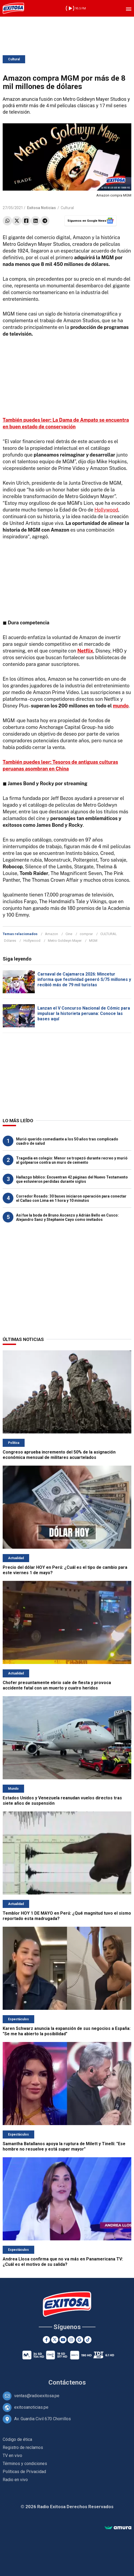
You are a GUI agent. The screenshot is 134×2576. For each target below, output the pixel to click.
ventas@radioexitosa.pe (36, 2395)
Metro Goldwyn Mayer (65, 941)
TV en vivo (12, 2455)
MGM (93, 941)
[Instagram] (71, 2339)
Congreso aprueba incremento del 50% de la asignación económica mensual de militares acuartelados (59, 1455)
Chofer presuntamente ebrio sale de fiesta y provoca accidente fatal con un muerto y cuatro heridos (57, 1685)
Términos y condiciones (25, 2463)
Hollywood (106, 510)
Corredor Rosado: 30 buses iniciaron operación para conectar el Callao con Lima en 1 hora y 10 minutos (71, 1198)
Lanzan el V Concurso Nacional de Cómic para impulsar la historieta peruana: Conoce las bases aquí (83, 1013)
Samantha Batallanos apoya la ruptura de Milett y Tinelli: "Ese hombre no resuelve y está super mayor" (64, 2146)
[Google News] (79, 2339)
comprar (86, 934)
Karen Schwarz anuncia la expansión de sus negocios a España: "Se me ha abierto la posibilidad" (67, 2031)
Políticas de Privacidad (24, 2471)
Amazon (51, 934)
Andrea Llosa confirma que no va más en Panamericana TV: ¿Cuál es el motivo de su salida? (63, 2261)
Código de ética (17, 2439)
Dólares (10, 941)
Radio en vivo (15, 2479)
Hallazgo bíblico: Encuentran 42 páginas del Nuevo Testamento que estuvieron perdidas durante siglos (72, 1179)
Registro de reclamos (23, 2447)
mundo (121, 706)
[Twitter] (54, 2339)
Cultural (14, 59)
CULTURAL (108, 934)
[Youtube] (63, 2339)
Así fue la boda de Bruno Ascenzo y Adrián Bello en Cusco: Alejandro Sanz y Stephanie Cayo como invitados (67, 1217)
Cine (69, 934)
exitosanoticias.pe (31, 2407)
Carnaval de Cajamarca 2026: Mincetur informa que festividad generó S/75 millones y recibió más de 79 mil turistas (84, 979)
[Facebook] (46, 2339)
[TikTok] (87, 2339)
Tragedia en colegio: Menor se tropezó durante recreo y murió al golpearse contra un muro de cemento (72, 1160)
